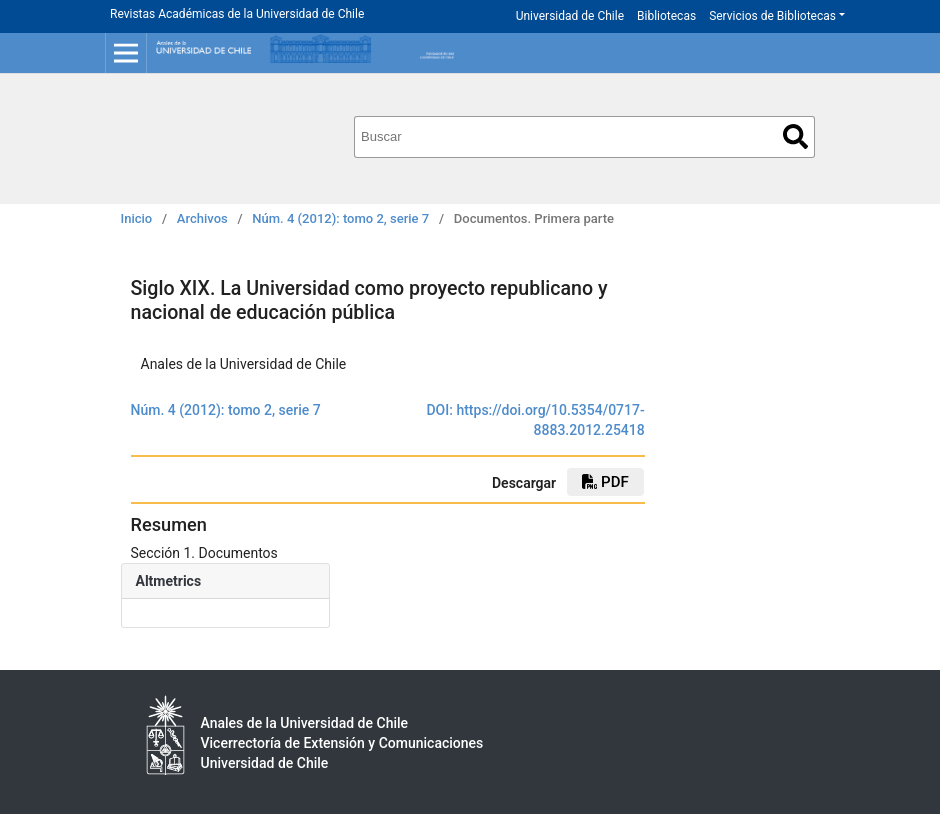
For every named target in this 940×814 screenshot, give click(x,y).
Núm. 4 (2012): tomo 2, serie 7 (340, 218)
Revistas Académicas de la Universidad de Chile (237, 14)
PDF (605, 482)
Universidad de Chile (570, 16)
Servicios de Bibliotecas (772, 16)
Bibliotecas (666, 16)
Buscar (795, 136)
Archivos (202, 218)
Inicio (137, 218)
